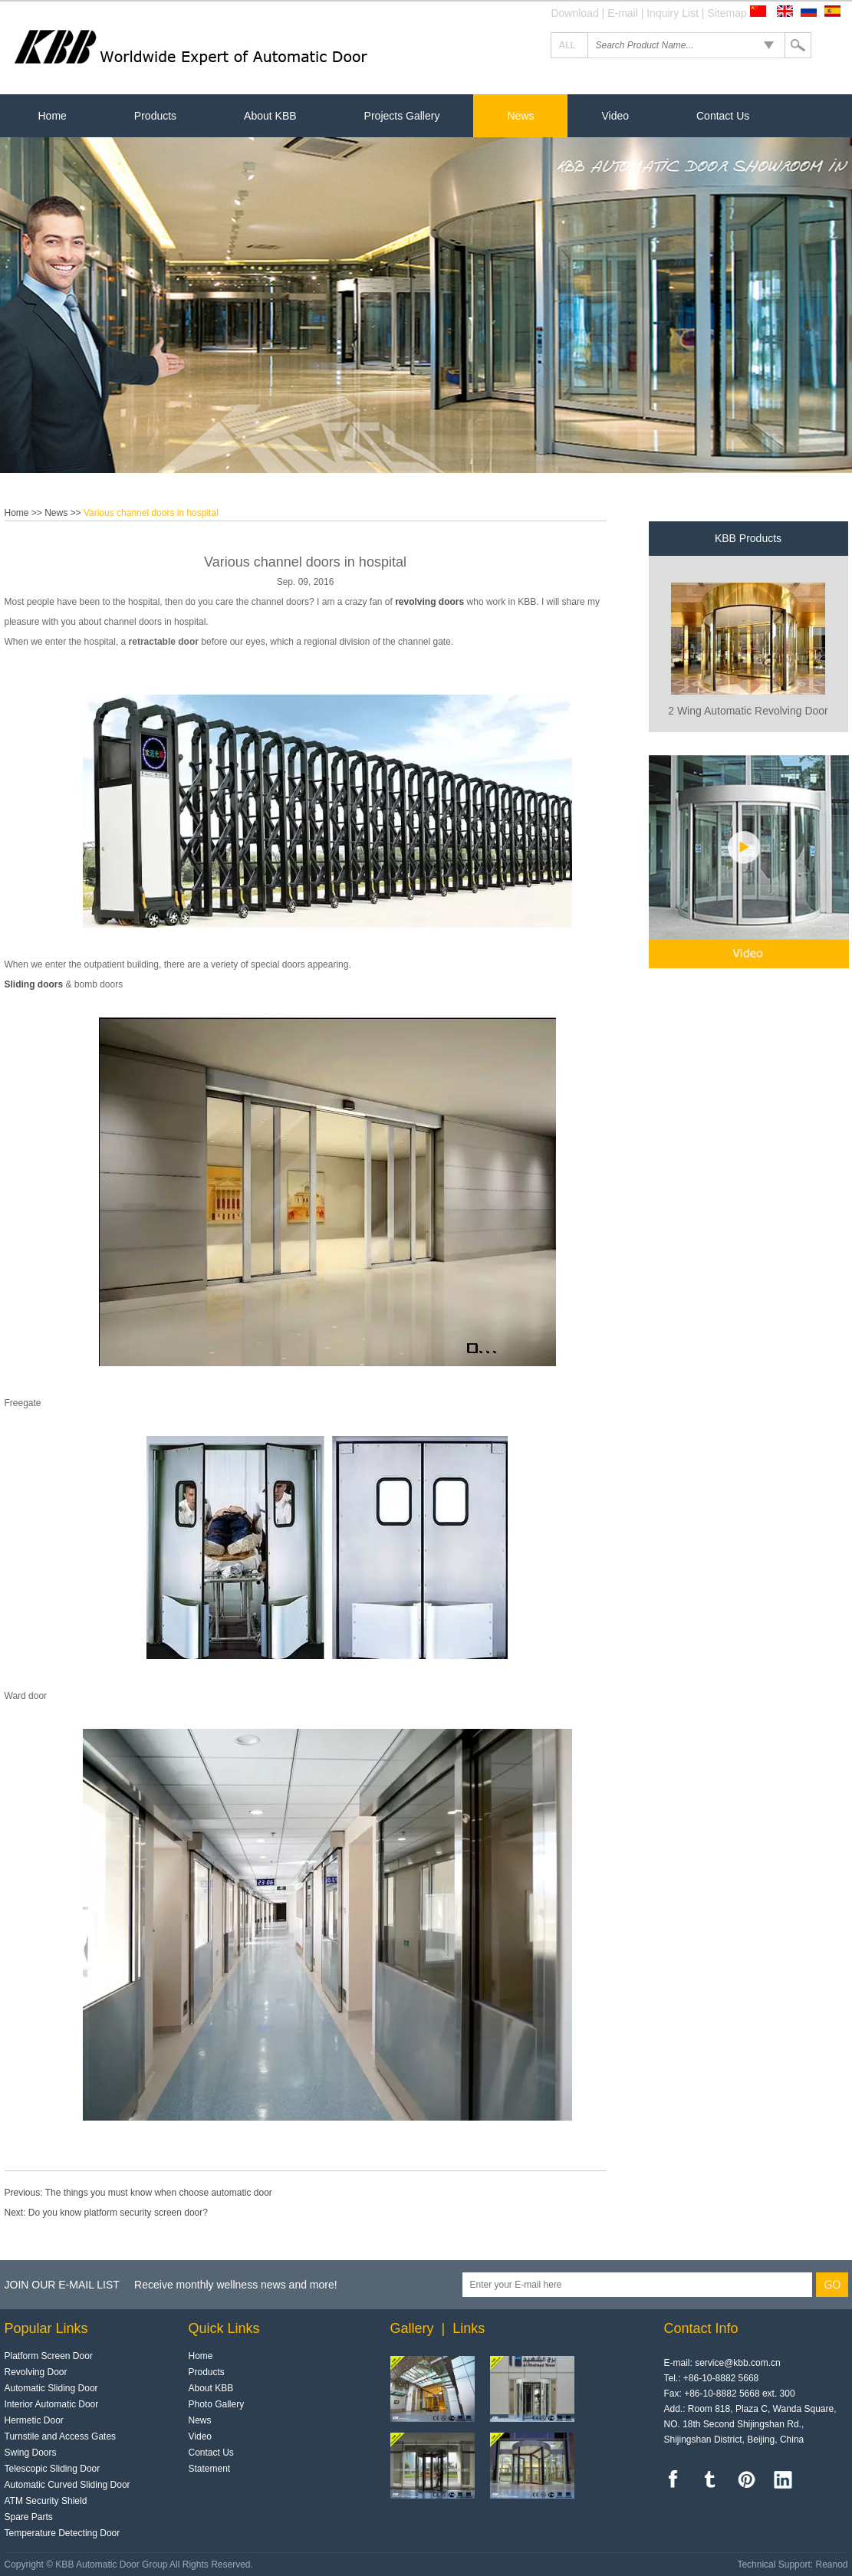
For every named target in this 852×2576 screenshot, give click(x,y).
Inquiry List (672, 13)
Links (468, 2328)
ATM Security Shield (46, 2501)
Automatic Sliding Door (51, 2388)
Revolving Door (36, 2372)
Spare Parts (29, 2517)
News (520, 116)
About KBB (270, 116)
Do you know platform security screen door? (118, 2212)
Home (52, 116)
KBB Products (748, 538)
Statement (210, 2468)
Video (615, 116)
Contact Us (722, 116)
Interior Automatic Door (52, 2404)
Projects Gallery (402, 116)
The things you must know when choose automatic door (158, 2192)
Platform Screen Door (49, 2356)
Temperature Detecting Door (62, 2533)
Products (155, 116)
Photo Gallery (217, 2404)
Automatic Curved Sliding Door (67, 2484)
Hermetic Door (34, 2420)
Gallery (412, 2328)
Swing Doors (31, 2452)
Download (574, 13)
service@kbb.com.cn (738, 2363)
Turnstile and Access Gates (61, 2436)
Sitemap (726, 13)
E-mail (622, 13)
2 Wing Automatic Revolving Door (748, 711)
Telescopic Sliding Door (52, 2468)
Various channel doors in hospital (151, 513)
